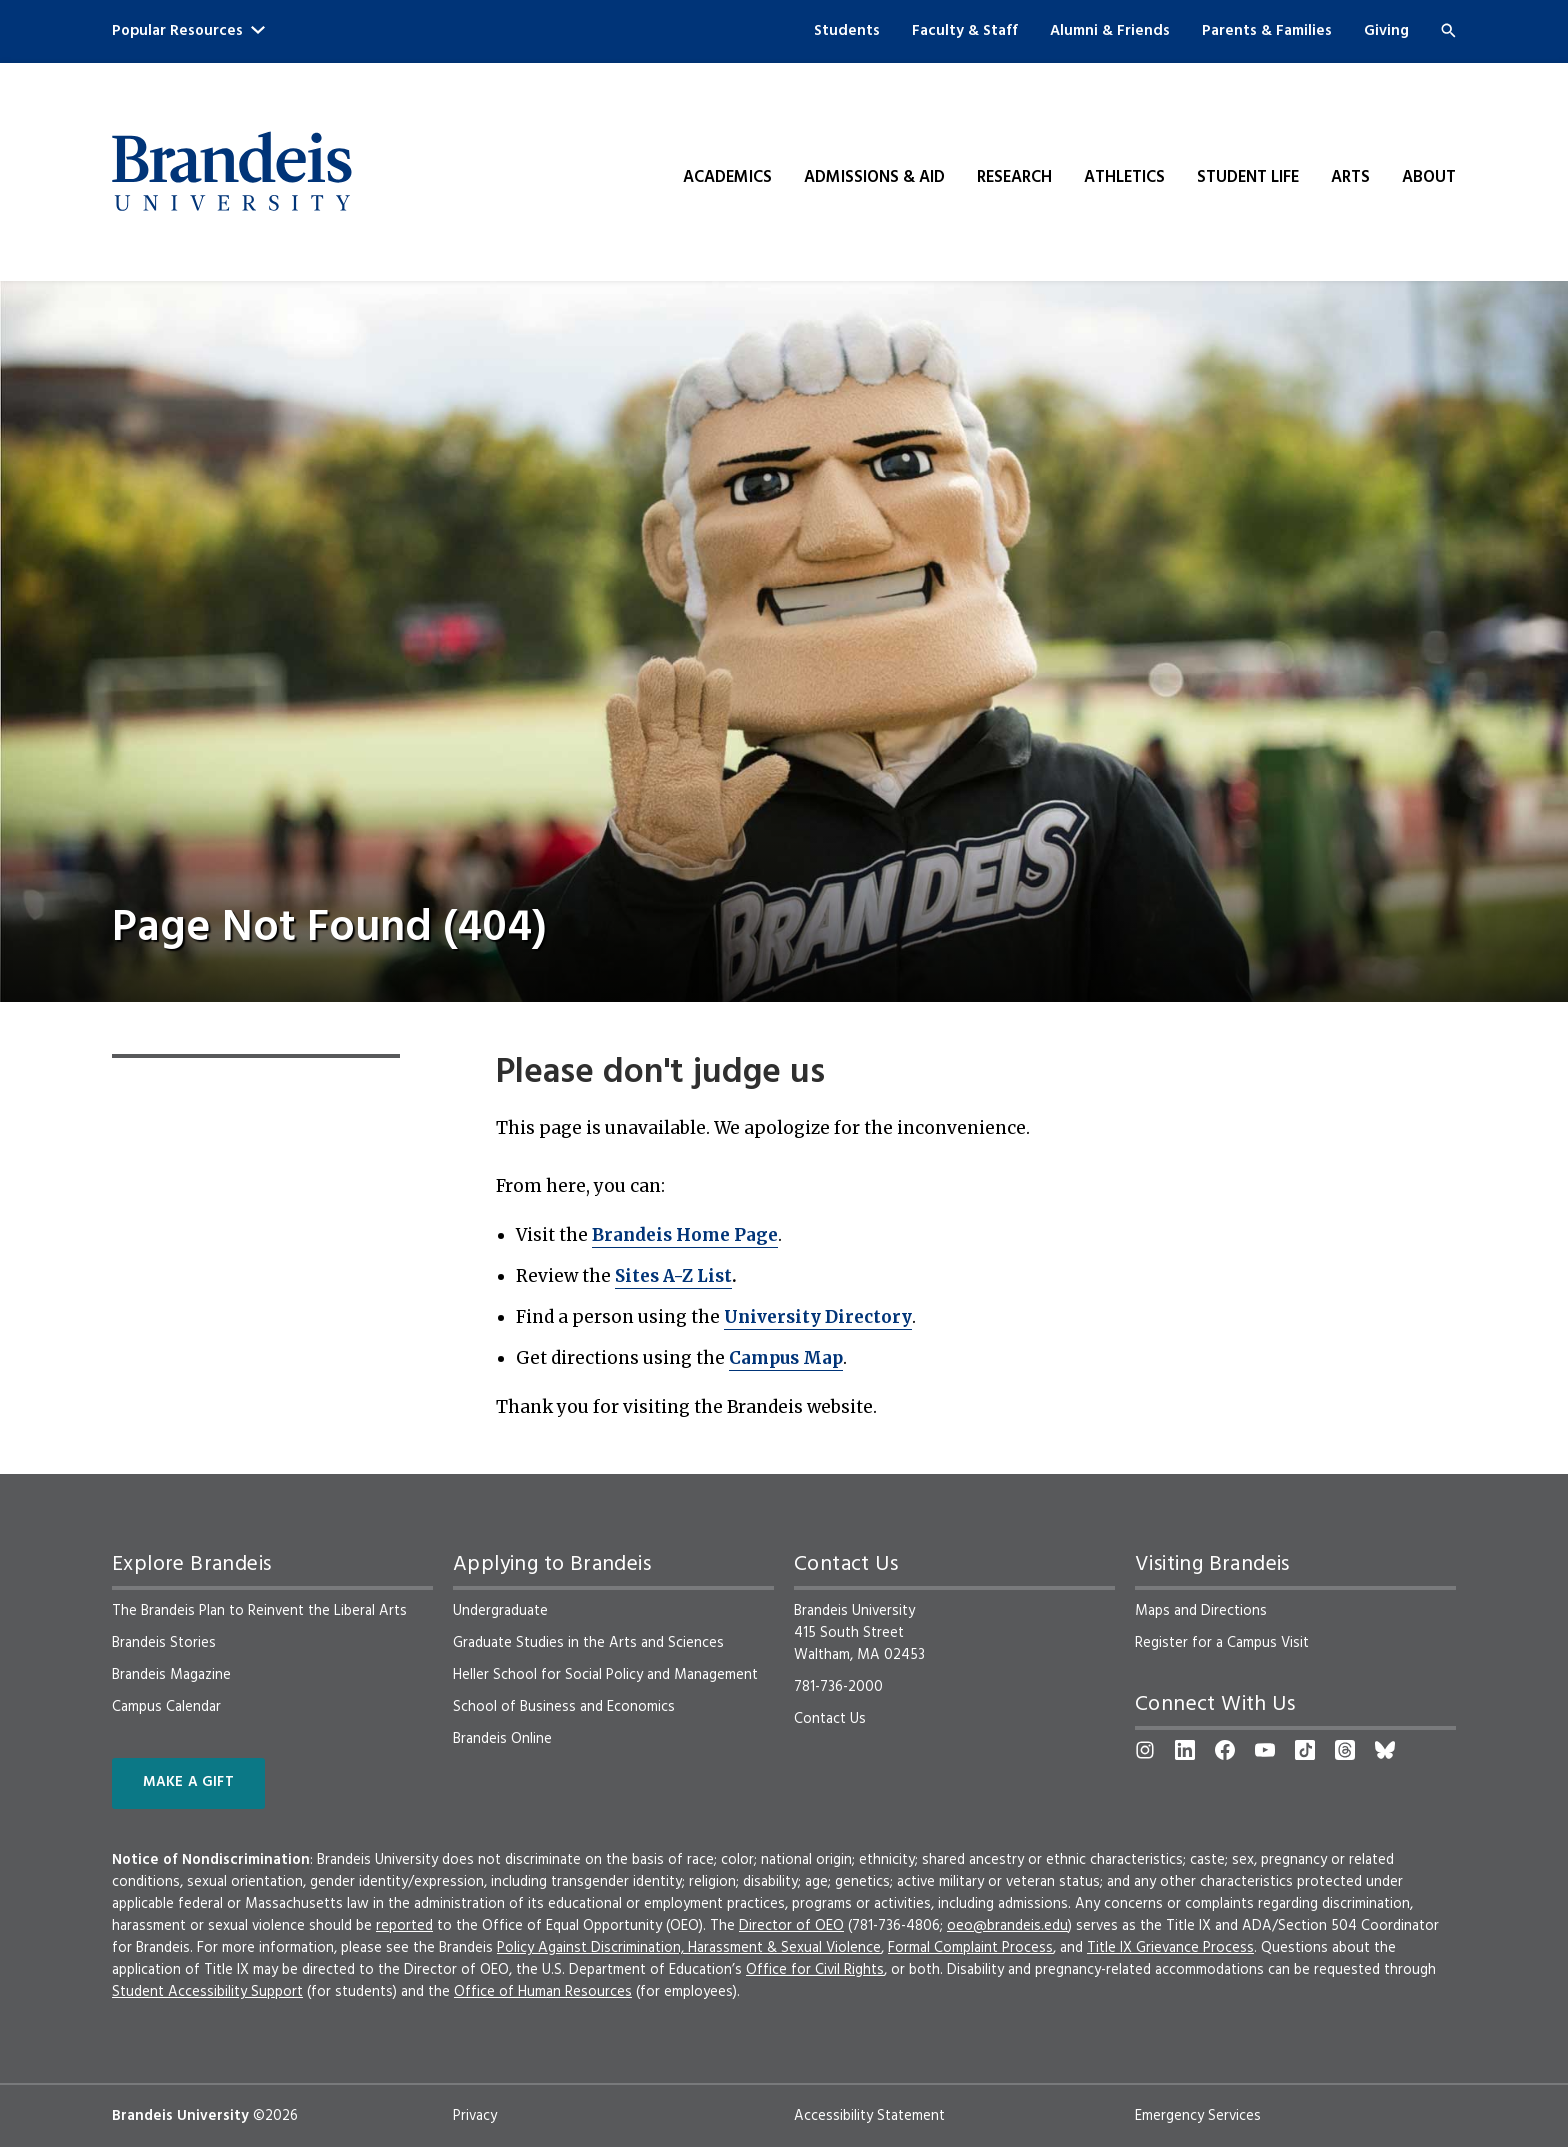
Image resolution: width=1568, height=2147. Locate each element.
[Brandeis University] (232, 172)
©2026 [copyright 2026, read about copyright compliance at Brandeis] (275, 2116)
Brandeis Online (502, 1739)
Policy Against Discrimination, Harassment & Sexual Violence (689, 1948)
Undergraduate (500, 1611)
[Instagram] (1145, 1750)
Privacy (475, 2116)
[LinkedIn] (1185, 1750)
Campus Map (786, 1358)
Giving (1386, 31)
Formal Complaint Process (970, 1948)
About (1429, 178)
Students (847, 31)
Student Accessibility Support (207, 1992)
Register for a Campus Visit (1222, 1643)
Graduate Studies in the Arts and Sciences (588, 1643)
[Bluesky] (1385, 1750)
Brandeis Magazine (171, 1675)
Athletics (1124, 178)
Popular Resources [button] (188, 31)
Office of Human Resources (543, 1992)
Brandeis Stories (164, 1643)
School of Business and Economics (564, 1707)
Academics (727, 178)
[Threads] (1345, 1750)
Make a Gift (188, 1782)
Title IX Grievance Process (1170, 1948)
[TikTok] (1305, 1750)
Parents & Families (1267, 31)
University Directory (818, 1317)
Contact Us (830, 1719)
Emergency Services (1198, 2116)
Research (1014, 178)
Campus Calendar (166, 1707)
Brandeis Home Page (685, 1235)
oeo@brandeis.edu (1007, 1926)
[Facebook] (1225, 1750)
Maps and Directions (1201, 1611)
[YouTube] (1265, 1750)
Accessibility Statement (869, 2116)
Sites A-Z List (673, 1276)
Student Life (1248, 178)
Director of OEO (791, 1926)
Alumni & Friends (1110, 31)
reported (404, 1926)
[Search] (1448, 30)
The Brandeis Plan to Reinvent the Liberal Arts (259, 1611)
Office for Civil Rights (815, 1970)
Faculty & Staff (965, 31)
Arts (1350, 178)
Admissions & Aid (874, 178)
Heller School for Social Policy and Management (605, 1675)
